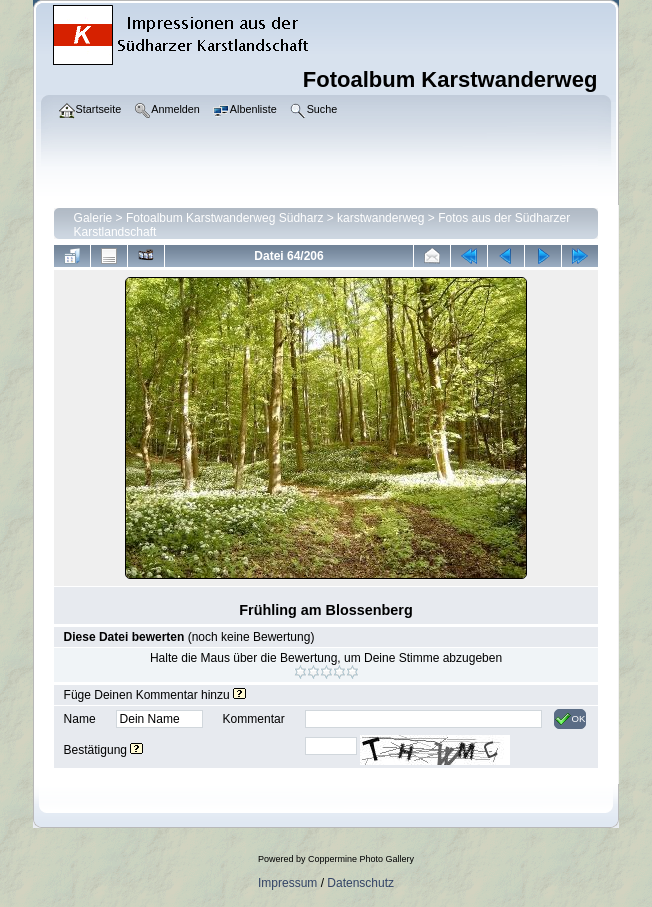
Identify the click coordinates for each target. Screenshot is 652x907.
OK (570, 719)
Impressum (287, 883)
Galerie (93, 218)
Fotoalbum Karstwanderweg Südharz (224, 218)
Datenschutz (360, 883)
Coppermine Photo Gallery (361, 859)
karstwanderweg (380, 218)
